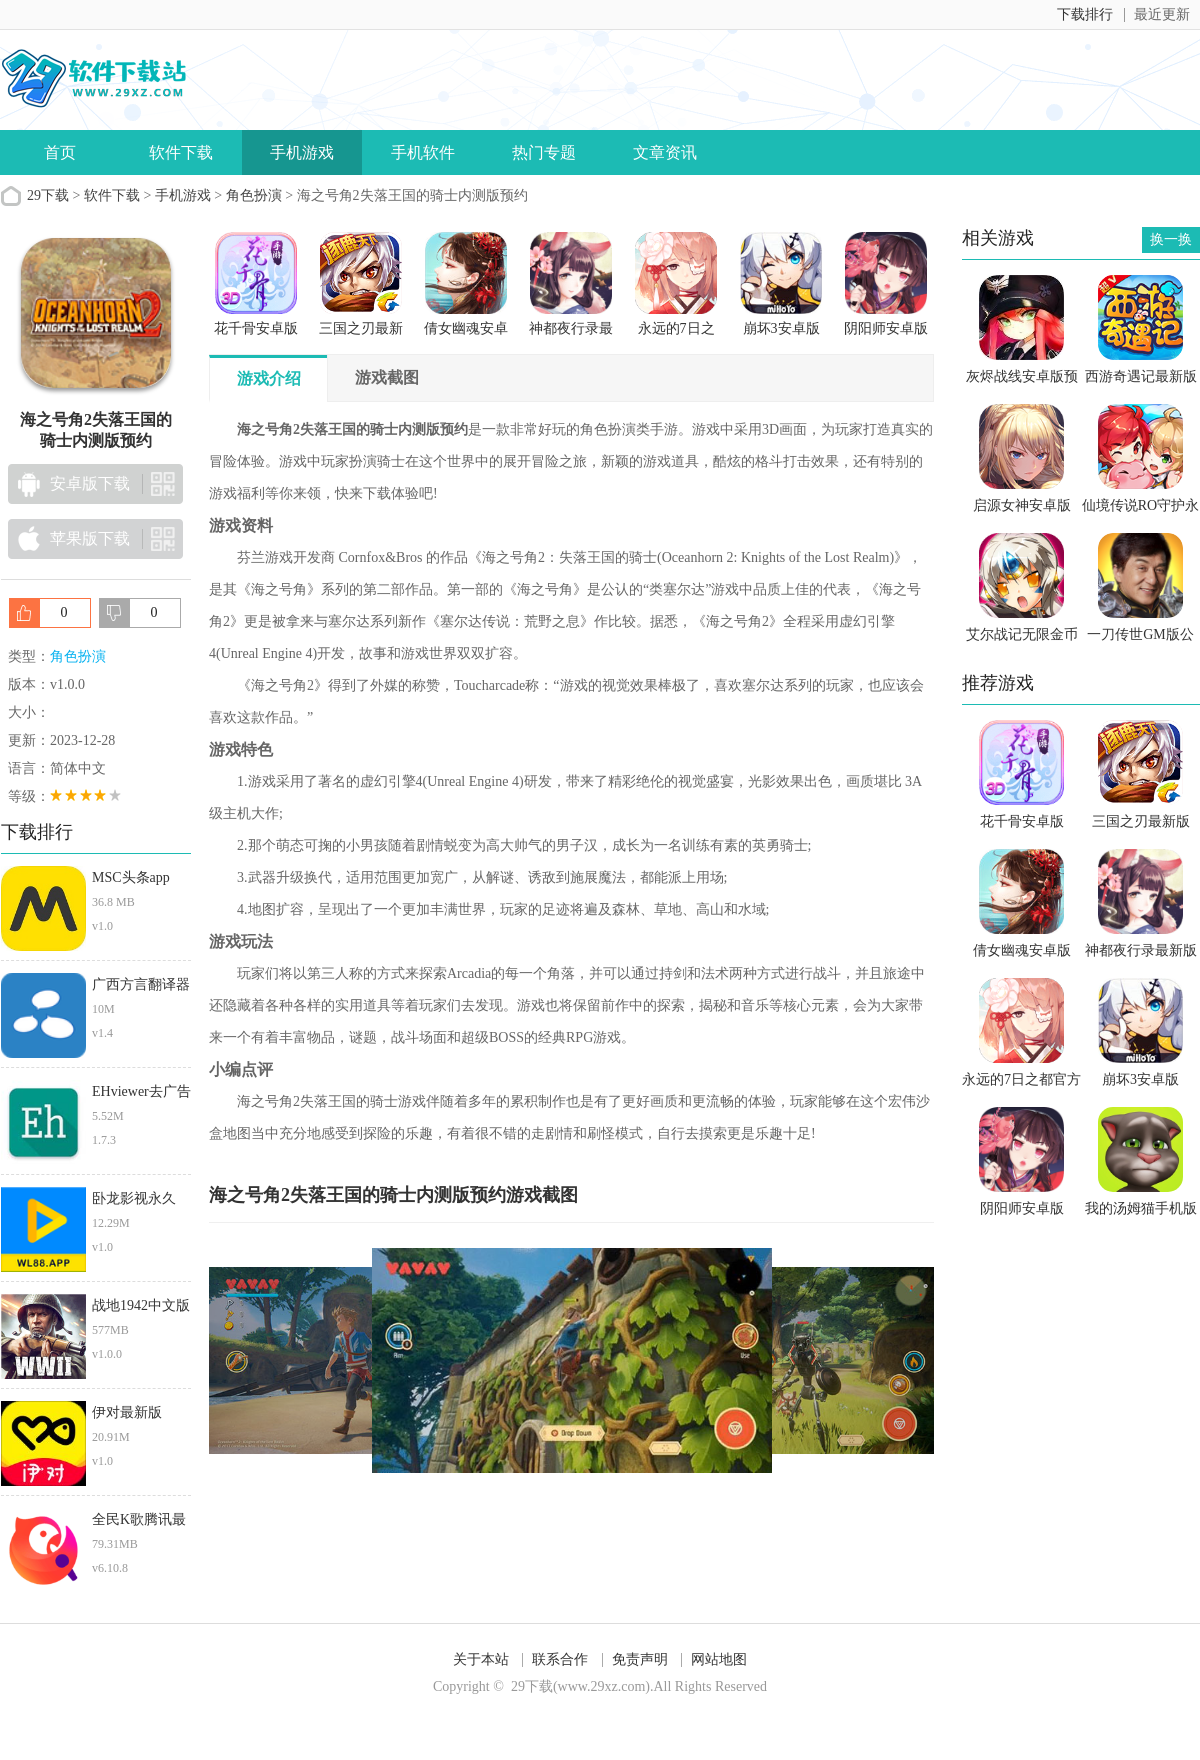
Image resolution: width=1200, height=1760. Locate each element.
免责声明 (640, 1659)
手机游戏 (302, 152)
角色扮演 (254, 195)
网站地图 (719, 1659)
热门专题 (544, 152)
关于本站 (481, 1659)
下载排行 (1085, 14)
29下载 (48, 195)
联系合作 (560, 1659)
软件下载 (181, 152)
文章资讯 (665, 152)
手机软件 (423, 152)
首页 (60, 152)
